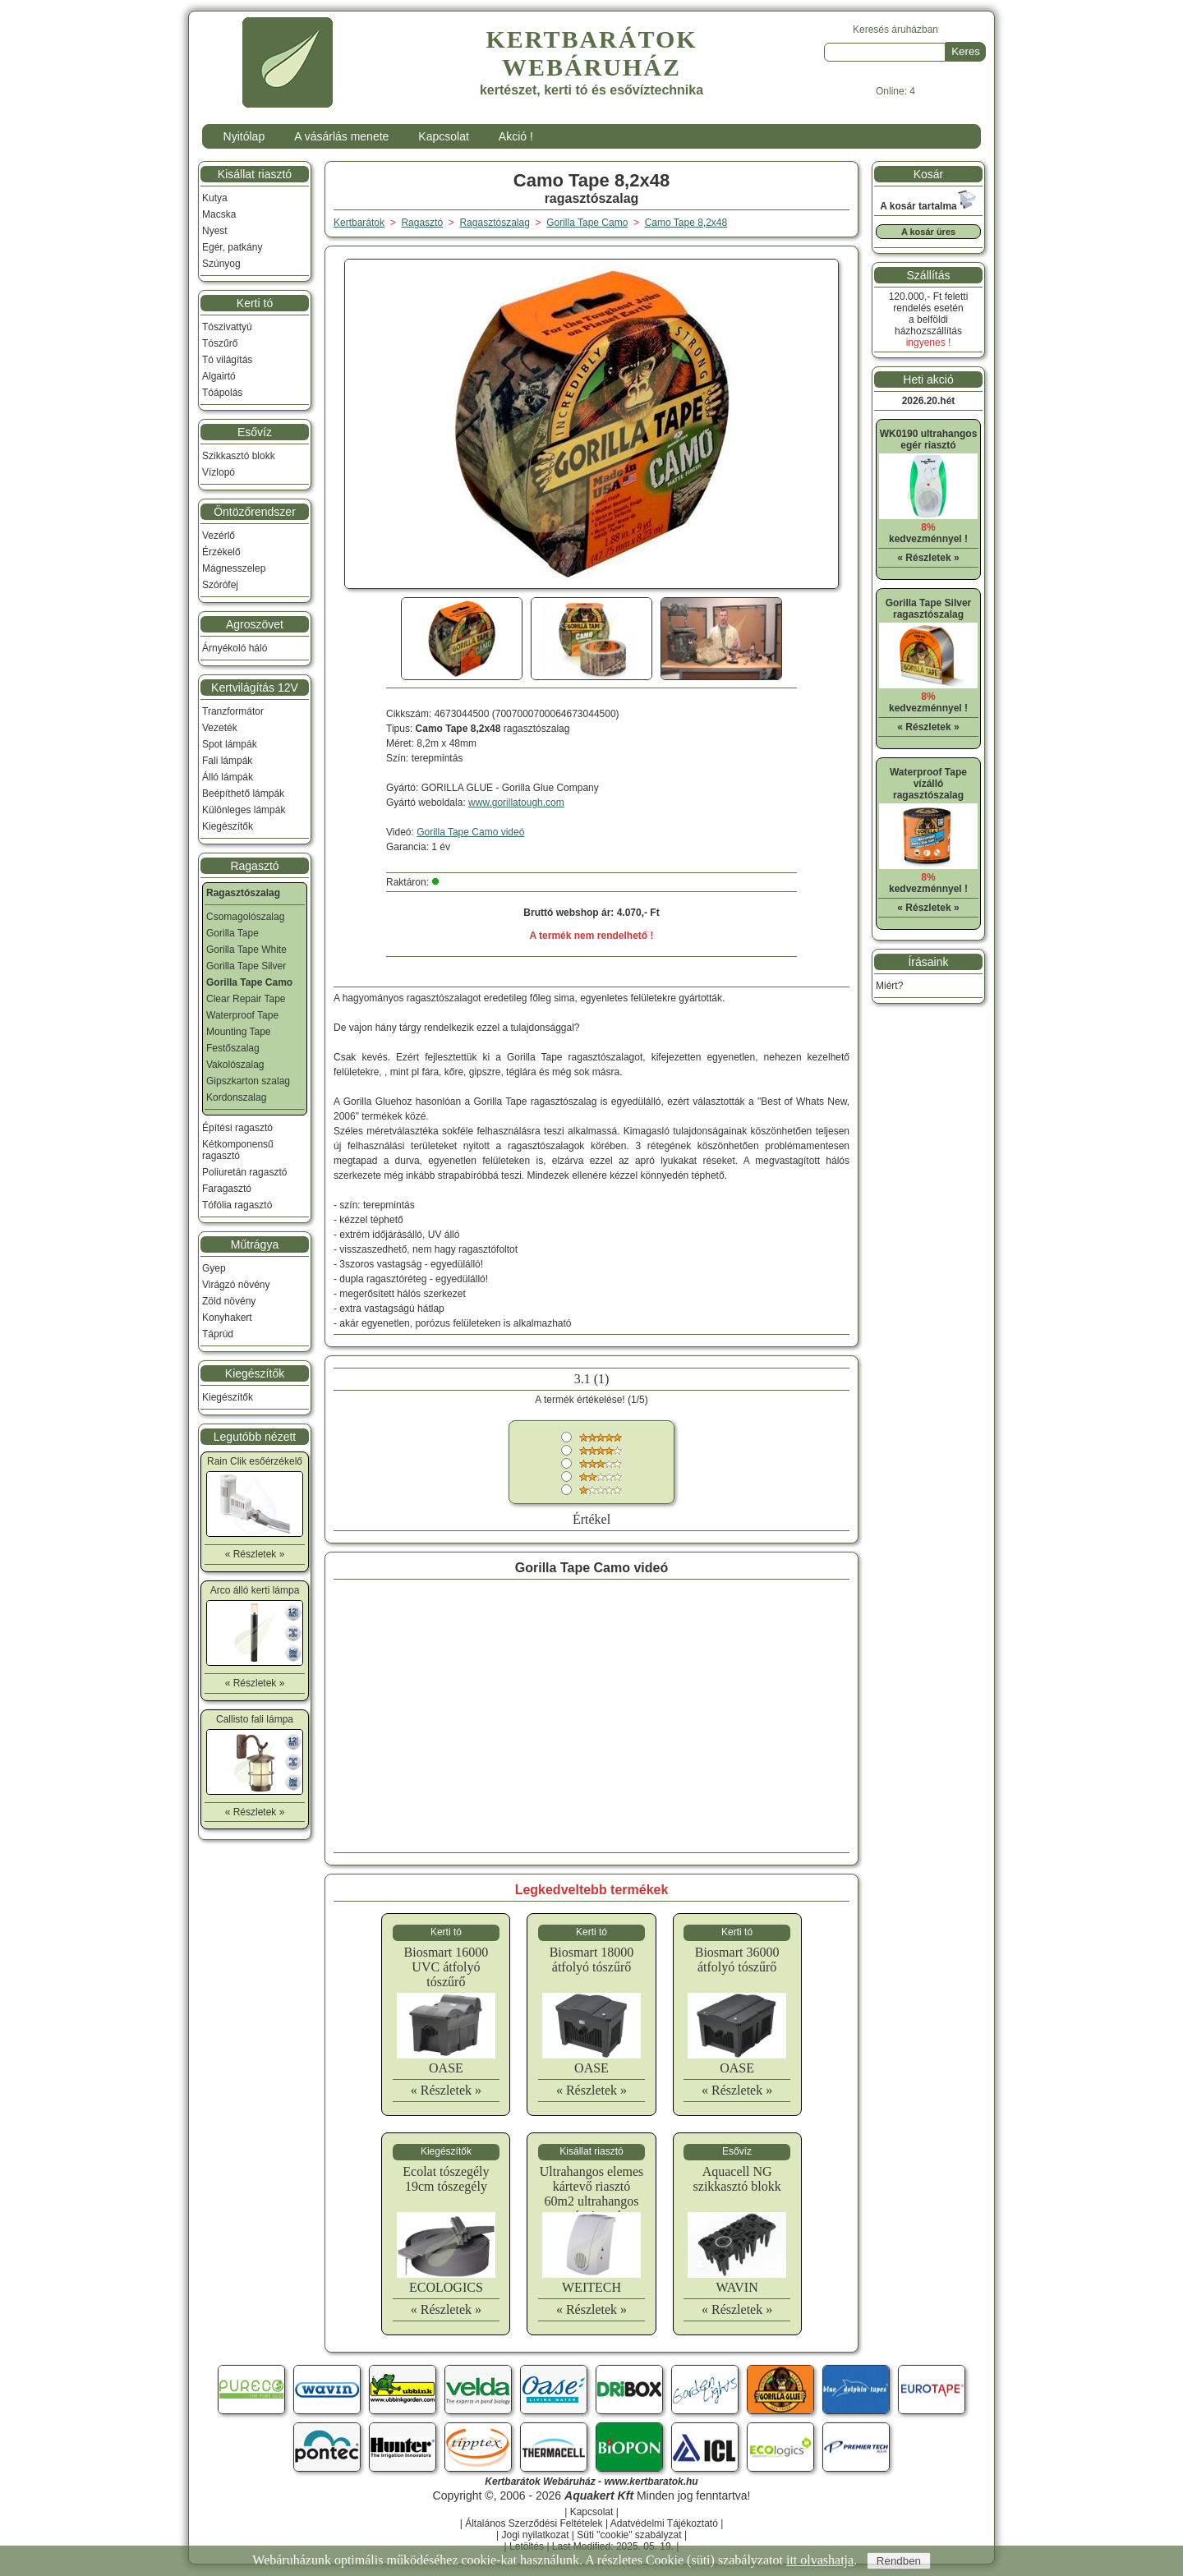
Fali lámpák (227, 760)
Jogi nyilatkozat (534, 2535)
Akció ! (516, 136)
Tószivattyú (227, 327)
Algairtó (219, 376)
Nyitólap (244, 136)
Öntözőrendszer (255, 511)
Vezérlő (218, 535)
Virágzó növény (236, 1284)
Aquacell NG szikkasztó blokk (737, 2178)
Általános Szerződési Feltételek (533, 2523)
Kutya (215, 198)
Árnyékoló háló (234, 648)
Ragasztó (254, 865)
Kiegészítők (227, 826)
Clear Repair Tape (246, 999)
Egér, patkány (232, 247)
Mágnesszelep (233, 568)
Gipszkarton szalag (248, 1081)
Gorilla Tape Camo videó (470, 832)
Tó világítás (227, 360)
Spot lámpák (229, 744)
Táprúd (217, 1334)
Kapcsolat (443, 136)
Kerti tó (255, 303)
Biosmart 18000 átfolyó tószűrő (592, 1959)
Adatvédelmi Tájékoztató (664, 2523)
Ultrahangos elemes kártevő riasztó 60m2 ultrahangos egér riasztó (592, 2193)
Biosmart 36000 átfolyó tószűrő (737, 1959)
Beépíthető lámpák (243, 793)
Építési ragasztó (237, 1128)
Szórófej (220, 585)
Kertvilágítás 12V (254, 687)
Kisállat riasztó (255, 174)
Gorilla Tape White (246, 949)
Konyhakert (227, 1317)
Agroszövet (254, 624)
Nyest (215, 231)
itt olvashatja (820, 2560)
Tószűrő (219, 343)
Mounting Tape (238, 1031)
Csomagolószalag (245, 916)
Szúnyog (221, 263)
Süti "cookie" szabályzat (629, 2535)
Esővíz (254, 432)
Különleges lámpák (243, 810)
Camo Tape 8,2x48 (686, 222)
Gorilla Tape (232, 933)
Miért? (889, 985)
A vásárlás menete (341, 136)
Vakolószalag (235, 1064)
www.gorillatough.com (516, 802)
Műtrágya (254, 1244)
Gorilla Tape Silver (246, 966)
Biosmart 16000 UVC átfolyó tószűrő (446, 1967)
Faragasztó (226, 1188)
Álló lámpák (227, 777)
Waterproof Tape (242, 1015)
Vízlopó (218, 472)
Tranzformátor (233, 711)
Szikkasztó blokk (238, 456)
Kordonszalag (236, 1097)
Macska (219, 214)
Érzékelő (221, 552)
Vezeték (219, 728)
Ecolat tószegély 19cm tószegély (446, 2178)
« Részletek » (446, 2090)
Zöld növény (228, 1301)
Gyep (214, 1268)
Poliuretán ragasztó (244, 1172)
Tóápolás (222, 392)
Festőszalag (233, 1048)
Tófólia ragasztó (237, 1205)
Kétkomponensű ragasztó (238, 1150)
